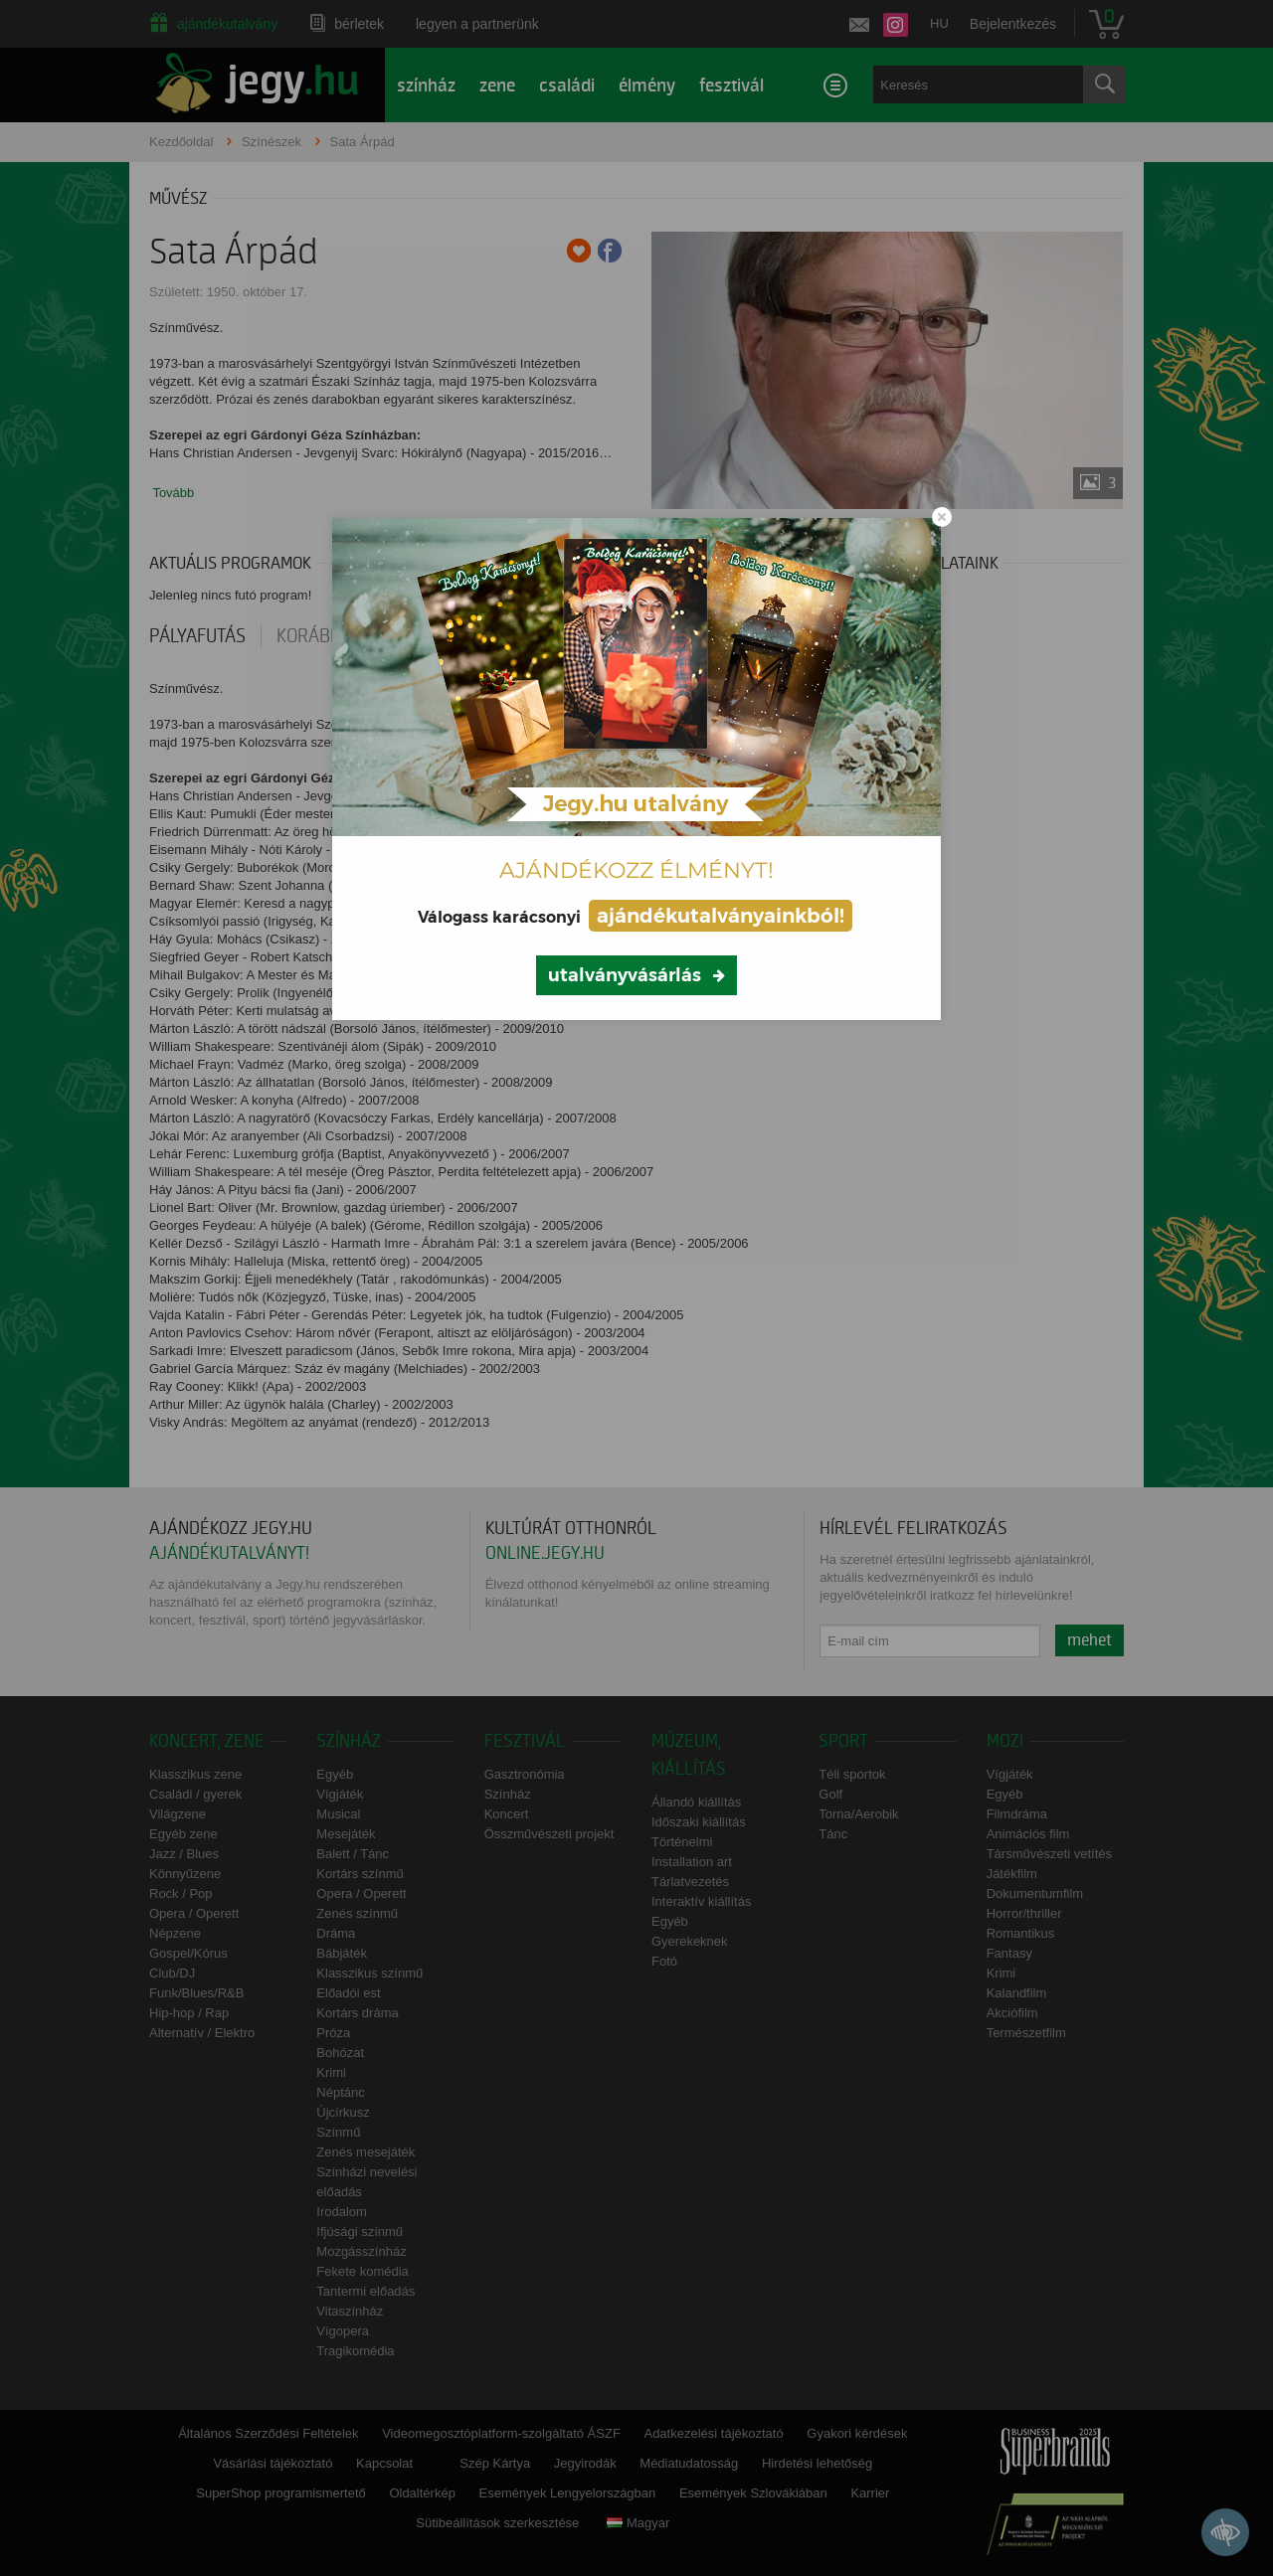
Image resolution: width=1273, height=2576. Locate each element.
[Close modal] (942, 517)
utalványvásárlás (624, 975)
